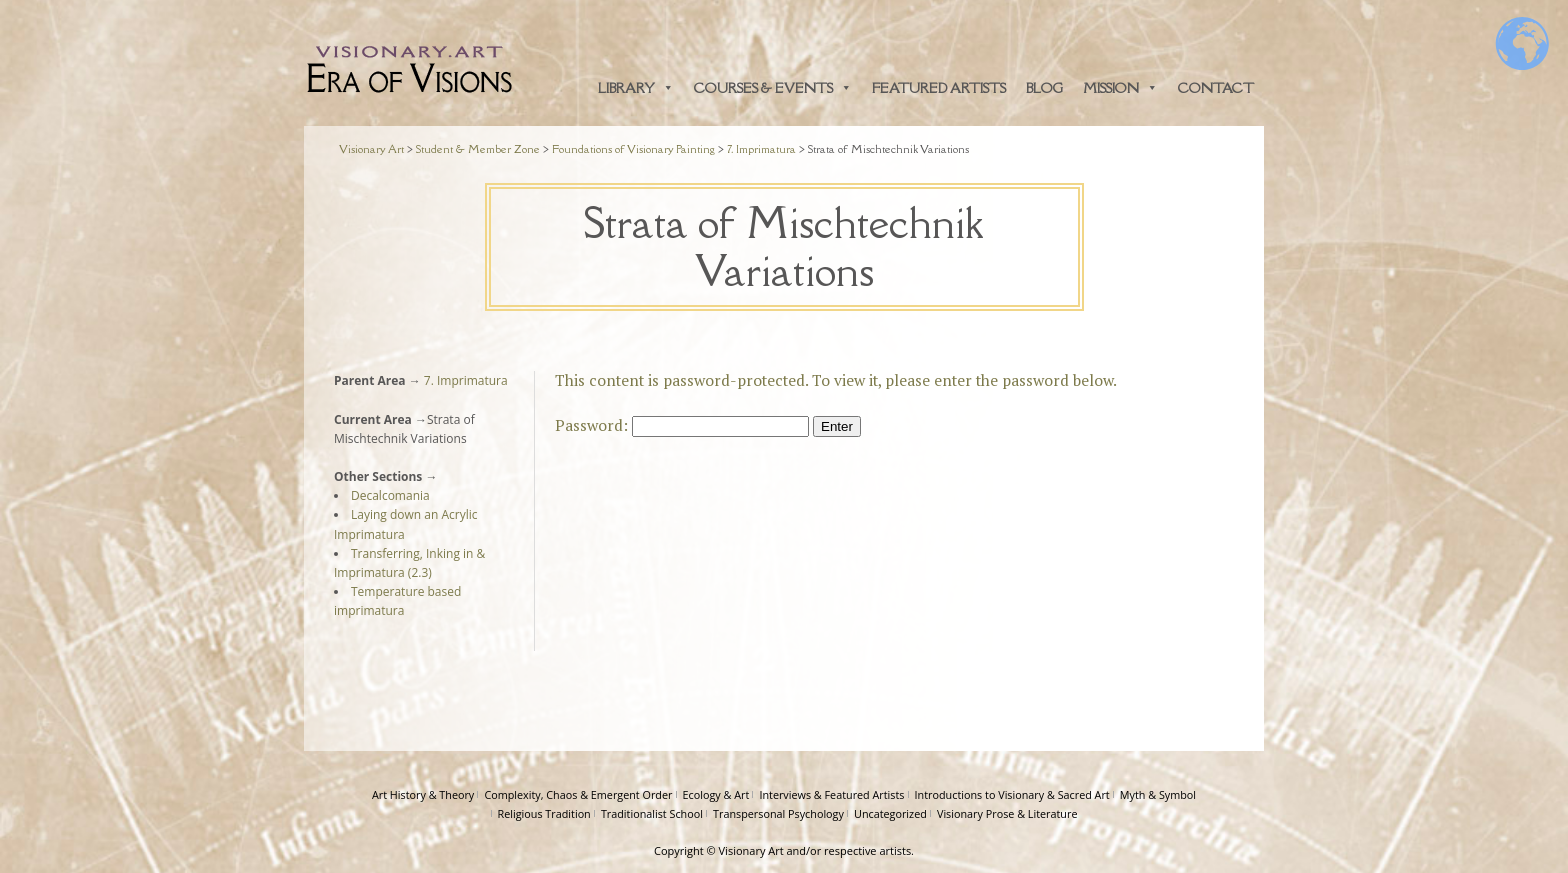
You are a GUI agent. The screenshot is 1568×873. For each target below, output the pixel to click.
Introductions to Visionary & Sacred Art (1012, 794)
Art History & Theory (423, 794)
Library (636, 88)
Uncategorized (890, 813)
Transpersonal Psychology (778, 813)
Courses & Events (773, 88)
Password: (682, 425)
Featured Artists (939, 88)
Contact (1216, 88)
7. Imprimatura (464, 380)
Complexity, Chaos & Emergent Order (578, 794)
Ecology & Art (716, 794)
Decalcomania (390, 495)
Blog (1044, 88)
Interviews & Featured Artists (831, 794)
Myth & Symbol (1158, 794)
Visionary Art (751, 850)
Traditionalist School (652, 813)
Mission (1120, 88)
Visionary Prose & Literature (1007, 813)
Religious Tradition (544, 813)
